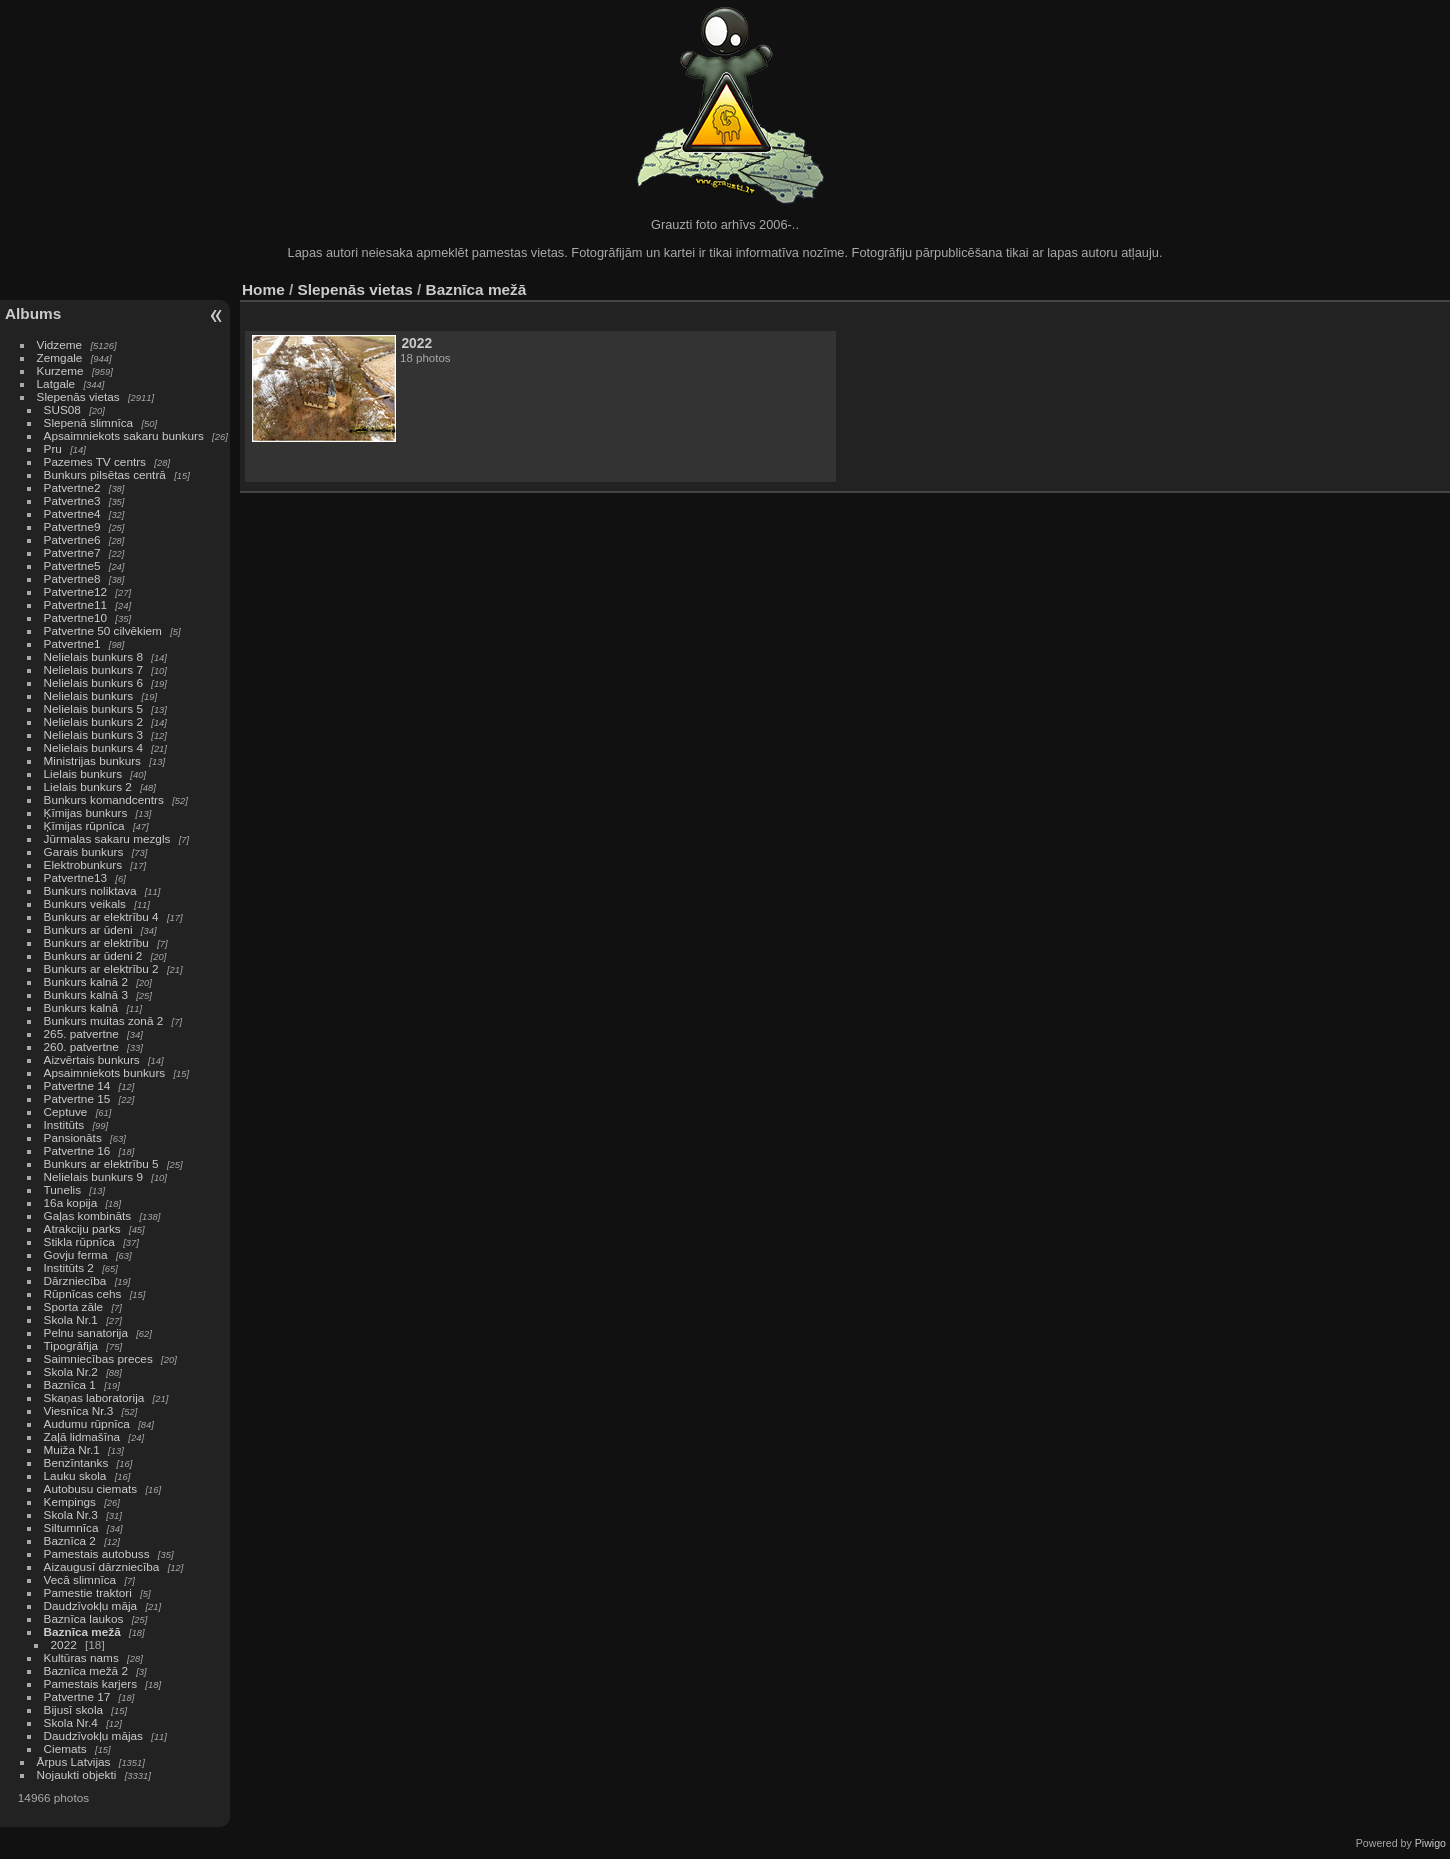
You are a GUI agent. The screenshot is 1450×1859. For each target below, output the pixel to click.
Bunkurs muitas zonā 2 (104, 1020)
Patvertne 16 (77, 1150)
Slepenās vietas (78, 396)
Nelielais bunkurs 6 (93, 682)
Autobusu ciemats (91, 1488)
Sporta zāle (74, 1306)
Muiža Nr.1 (72, 1449)
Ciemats (65, 1748)
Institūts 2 (69, 1267)
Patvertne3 (72, 500)
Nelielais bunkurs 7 (93, 669)
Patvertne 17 (77, 1696)
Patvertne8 (72, 578)
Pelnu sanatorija (86, 1332)
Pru (53, 448)
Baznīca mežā (82, 1631)
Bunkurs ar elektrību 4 (101, 916)
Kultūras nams (81, 1657)
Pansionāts (73, 1137)
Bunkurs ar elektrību (96, 942)
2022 (64, 1644)
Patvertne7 (72, 552)
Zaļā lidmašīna (82, 1436)
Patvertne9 (72, 526)
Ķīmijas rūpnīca (84, 825)
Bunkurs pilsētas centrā (105, 474)
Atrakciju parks (82, 1228)
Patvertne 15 (77, 1098)
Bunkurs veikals (85, 903)
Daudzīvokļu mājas (93, 1735)
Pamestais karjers (91, 1683)
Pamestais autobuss (97, 1553)
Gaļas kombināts (88, 1215)
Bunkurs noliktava (90, 890)
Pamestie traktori (88, 1592)
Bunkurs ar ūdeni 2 (93, 955)
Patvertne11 (75, 604)
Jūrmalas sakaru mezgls (107, 838)
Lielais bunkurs (83, 773)
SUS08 (62, 409)
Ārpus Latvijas (74, 1761)
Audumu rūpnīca (87, 1423)
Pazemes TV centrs (95, 461)
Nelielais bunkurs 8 (93, 656)
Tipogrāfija (71, 1345)
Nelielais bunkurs (90, 695)
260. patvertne (81, 1046)
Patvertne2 (72, 487)
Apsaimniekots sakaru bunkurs (124, 435)
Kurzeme (60, 370)
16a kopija (71, 1202)
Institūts (64, 1124)
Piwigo (1430, 1843)
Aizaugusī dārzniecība (102, 1566)
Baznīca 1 (70, 1384)
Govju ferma (76, 1254)
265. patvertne (81, 1033)
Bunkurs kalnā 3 (86, 994)
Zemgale (60, 357)
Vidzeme (60, 344)
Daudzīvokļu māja (91, 1605)
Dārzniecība (75, 1280)
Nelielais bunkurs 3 (93, 734)
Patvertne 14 (77, 1085)
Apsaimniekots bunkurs (105, 1072)
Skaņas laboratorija (94, 1397)
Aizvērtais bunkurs (92, 1059)
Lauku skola (75, 1475)
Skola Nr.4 (71, 1722)
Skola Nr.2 (71, 1371)
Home (263, 289)
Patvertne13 (75, 877)
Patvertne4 (72, 513)
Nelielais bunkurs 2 (93, 721)
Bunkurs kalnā (81, 1007)
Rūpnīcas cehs (83, 1293)
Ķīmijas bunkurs (86, 812)
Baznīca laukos (84, 1618)
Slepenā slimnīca (89, 422)
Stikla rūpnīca (79, 1241)
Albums (33, 313)
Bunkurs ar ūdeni (88, 929)
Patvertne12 (75, 591)
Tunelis (63, 1189)
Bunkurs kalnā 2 (86, 981)
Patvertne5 (72, 565)
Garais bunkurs (84, 851)
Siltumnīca (71, 1527)
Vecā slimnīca (80, 1579)
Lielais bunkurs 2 (88, 786)
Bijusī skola (74, 1709)
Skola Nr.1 (71, 1319)
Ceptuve (66, 1111)
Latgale (56, 383)
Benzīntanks (76, 1462)
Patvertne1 (72, 643)
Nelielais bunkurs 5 (93, 708)
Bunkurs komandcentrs (104, 799)
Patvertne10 (75, 617)
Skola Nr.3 (71, 1514)
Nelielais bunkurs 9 (93, 1176)
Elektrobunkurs (83, 864)
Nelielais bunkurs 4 (93, 747)
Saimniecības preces (98, 1358)
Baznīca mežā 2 (86, 1670)
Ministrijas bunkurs (92, 760)
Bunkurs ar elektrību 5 (101, 1163)
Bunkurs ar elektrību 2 (101, 968)
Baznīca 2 (70, 1540)
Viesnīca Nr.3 (79, 1410)
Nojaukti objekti (77, 1774)
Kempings (70, 1501)
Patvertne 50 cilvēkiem (103, 630)
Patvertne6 (72, 539)
